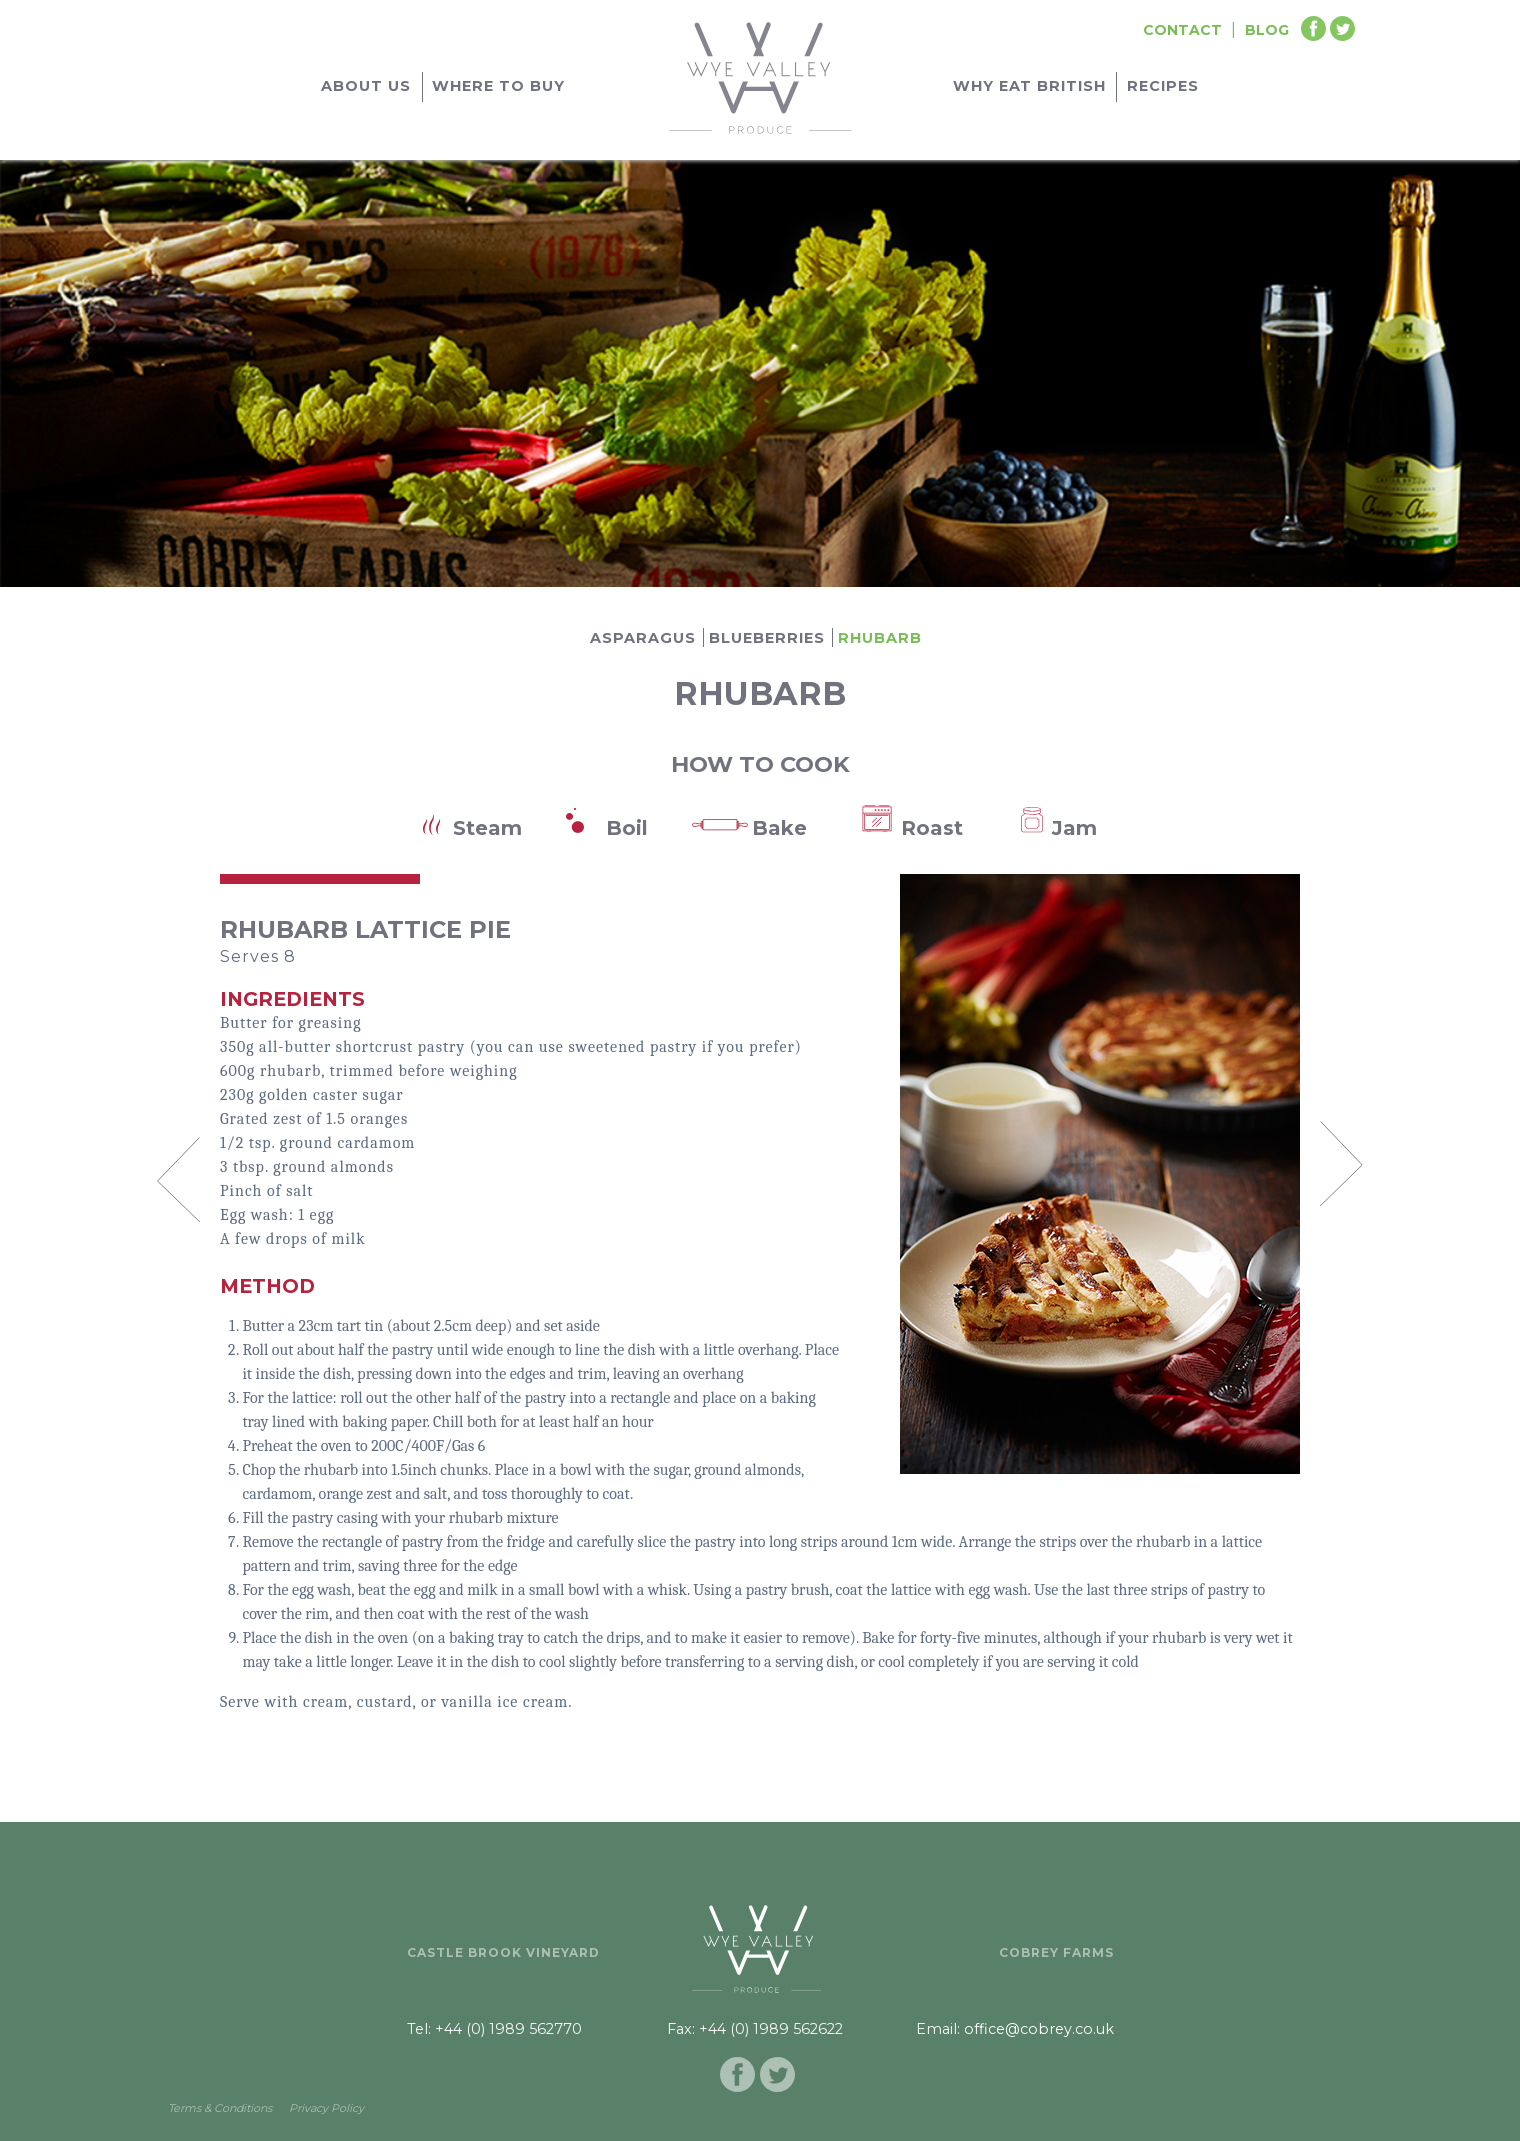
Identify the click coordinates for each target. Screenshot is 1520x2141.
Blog (1267, 30)
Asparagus (643, 638)
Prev (178, 1179)
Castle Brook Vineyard (503, 1952)
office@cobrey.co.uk (1039, 2029)
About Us (366, 86)
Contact (1182, 30)
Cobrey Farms (1056, 1952)
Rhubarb (880, 638)
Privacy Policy (326, 2108)
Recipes (1163, 86)
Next (1342, 1163)
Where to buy (498, 86)
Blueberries (767, 638)
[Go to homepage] (760, 75)
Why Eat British (1029, 86)
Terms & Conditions (220, 2108)
